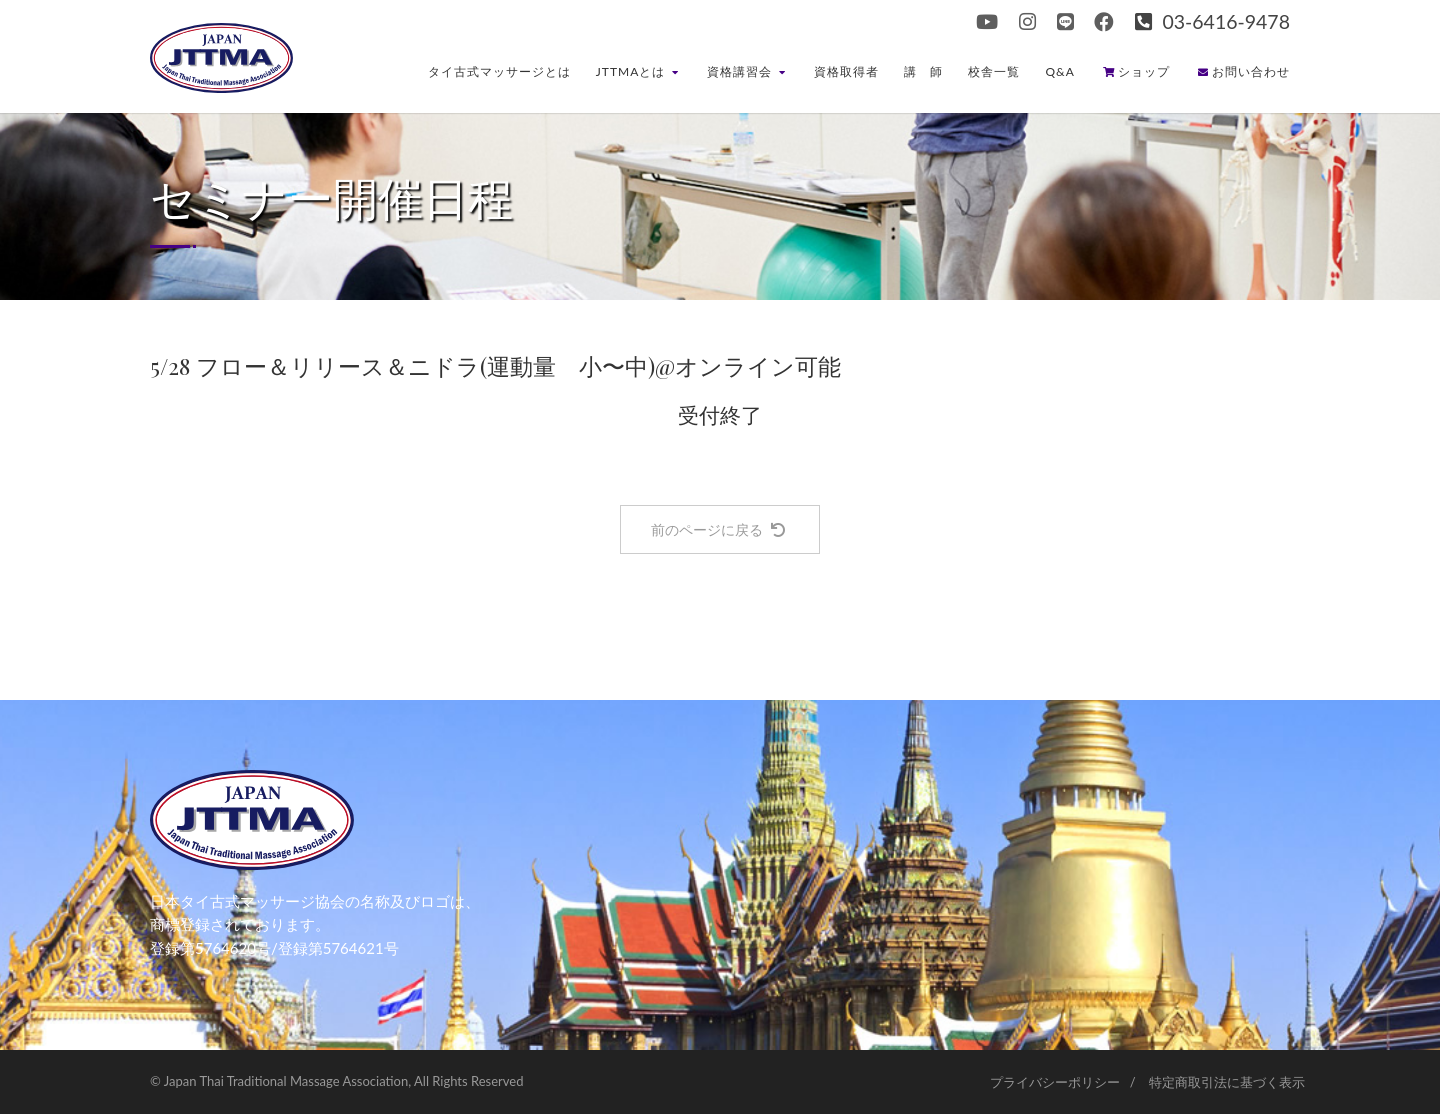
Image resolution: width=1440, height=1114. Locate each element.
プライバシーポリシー (1055, 1082)
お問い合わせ (1244, 71)
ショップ (1136, 71)
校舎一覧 (994, 71)
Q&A (1060, 71)
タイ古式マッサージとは (499, 71)
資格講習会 (746, 71)
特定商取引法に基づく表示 (1227, 1082)
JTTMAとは (638, 71)
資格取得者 (846, 71)
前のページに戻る (718, 529)
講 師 (923, 71)
